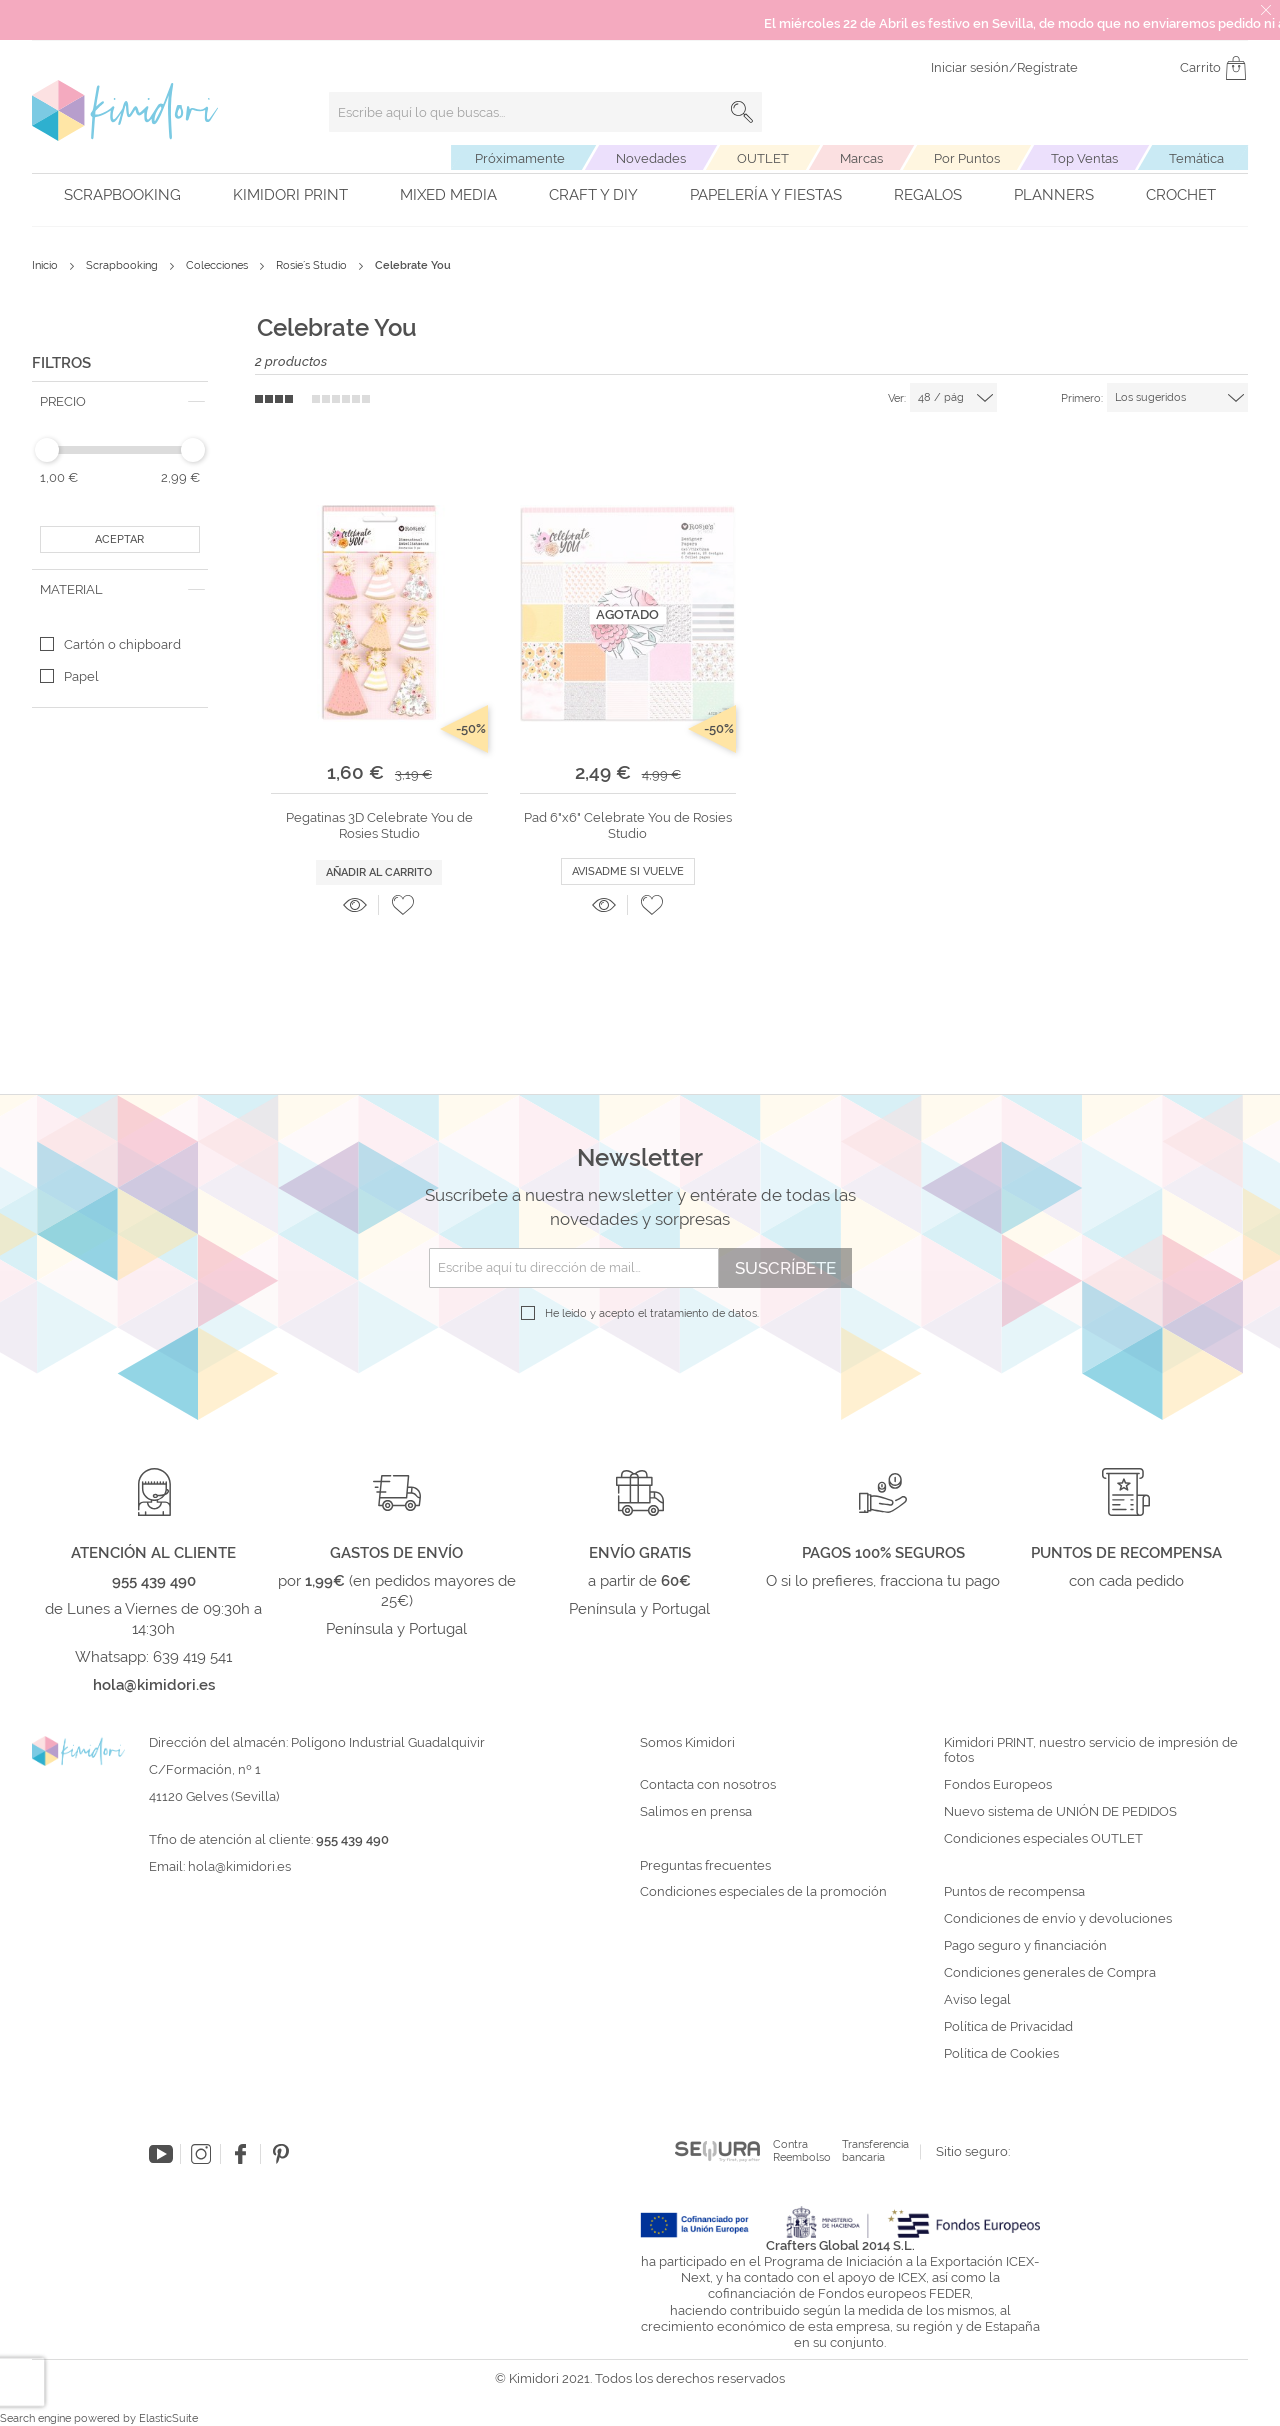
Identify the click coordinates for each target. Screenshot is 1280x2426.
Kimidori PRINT (290, 195)
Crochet (1181, 195)
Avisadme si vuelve (628, 871)
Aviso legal (977, 2000)
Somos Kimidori (687, 1743)
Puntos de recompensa (1014, 1892)
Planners (1054, 195)
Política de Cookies (1001, 2054)
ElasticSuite (168, 2418)
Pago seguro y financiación (1025, 1946)
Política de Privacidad (1008, 2027)
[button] (403, 905)
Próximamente (520, 158)
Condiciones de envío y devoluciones (1058, 1919)
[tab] (120, 402)
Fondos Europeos (998, 1785)
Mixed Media (448, 195)
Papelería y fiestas (766, 195)
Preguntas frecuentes (705, 1866)
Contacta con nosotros (708, 1785)
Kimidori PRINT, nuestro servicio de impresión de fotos (1091, 1750)
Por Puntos (967, 158)
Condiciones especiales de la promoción (765, 1892)
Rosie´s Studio (313, 265)
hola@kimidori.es (239, 1866)
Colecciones (218, 265)
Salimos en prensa (696, 1812)
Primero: (1082, 398)
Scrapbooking (122, 195)
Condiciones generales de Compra (1050, 1973)
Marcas (861, 158)
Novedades (651, 158)
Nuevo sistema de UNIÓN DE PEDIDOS (1060, 1812)
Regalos (928, 195)
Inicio (46, 265)
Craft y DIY (593, 195)
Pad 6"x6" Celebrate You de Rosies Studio (628, 825)
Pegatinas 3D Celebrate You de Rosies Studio (379, 825)
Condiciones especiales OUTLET (1043, 1839)
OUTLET (763, 158)
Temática (1196, 158)
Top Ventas (1084, 158)
